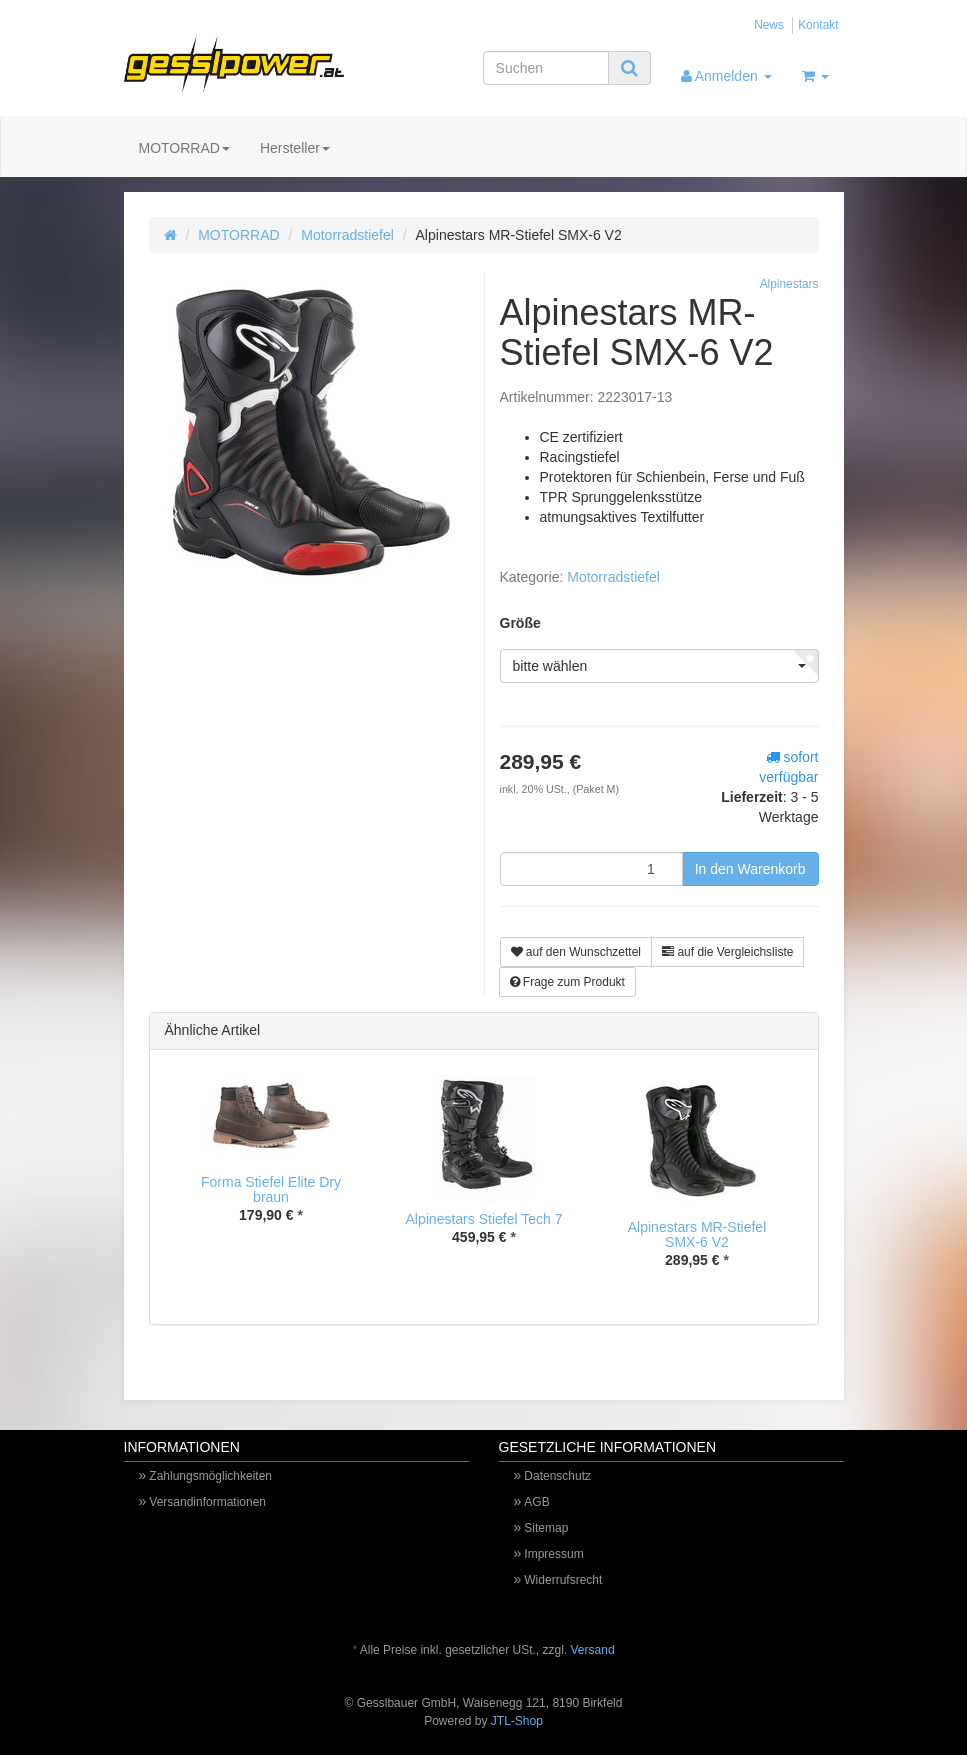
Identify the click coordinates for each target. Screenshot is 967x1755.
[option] (271, 1165)
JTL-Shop (517, 1721)
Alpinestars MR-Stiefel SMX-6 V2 (697, 1234)
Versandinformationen (207, 1502)
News (769, 25)
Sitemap (546, 1528)
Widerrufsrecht (563, 1580)
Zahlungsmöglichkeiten (210, 1476)
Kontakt (818, 25)
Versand (593, 1650)
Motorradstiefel (347, 235)
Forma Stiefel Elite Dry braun (271, 1189)
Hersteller (295, 148)
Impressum (553, 1554)
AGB (536, 1502)
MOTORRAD (184, 148)
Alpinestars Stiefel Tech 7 (484, 1219)
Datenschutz (557, 1476)
